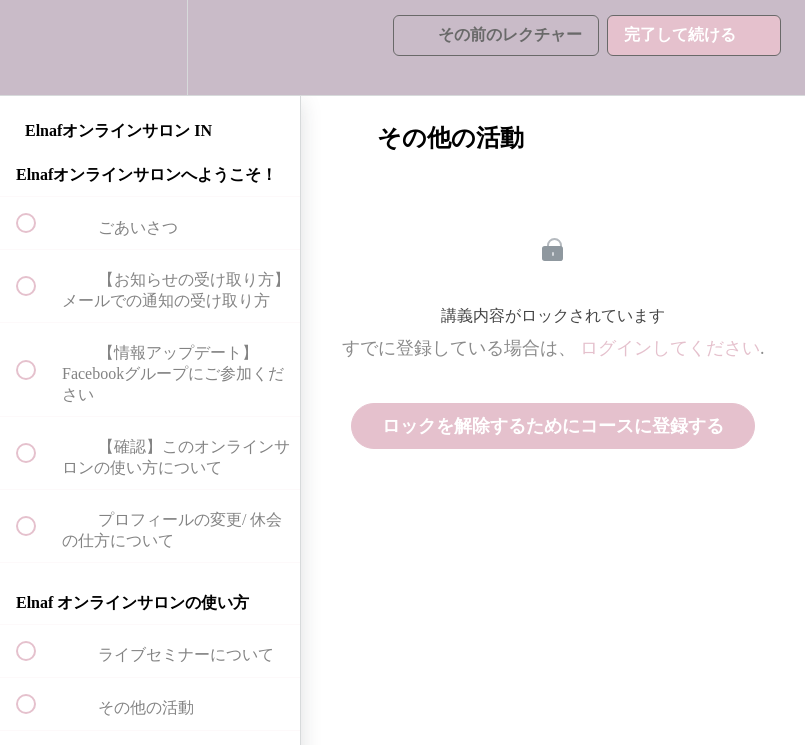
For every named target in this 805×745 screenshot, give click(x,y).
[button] (37, 47)
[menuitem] (150, 47)
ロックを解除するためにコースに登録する (553, 426)
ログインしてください (670, 348)
